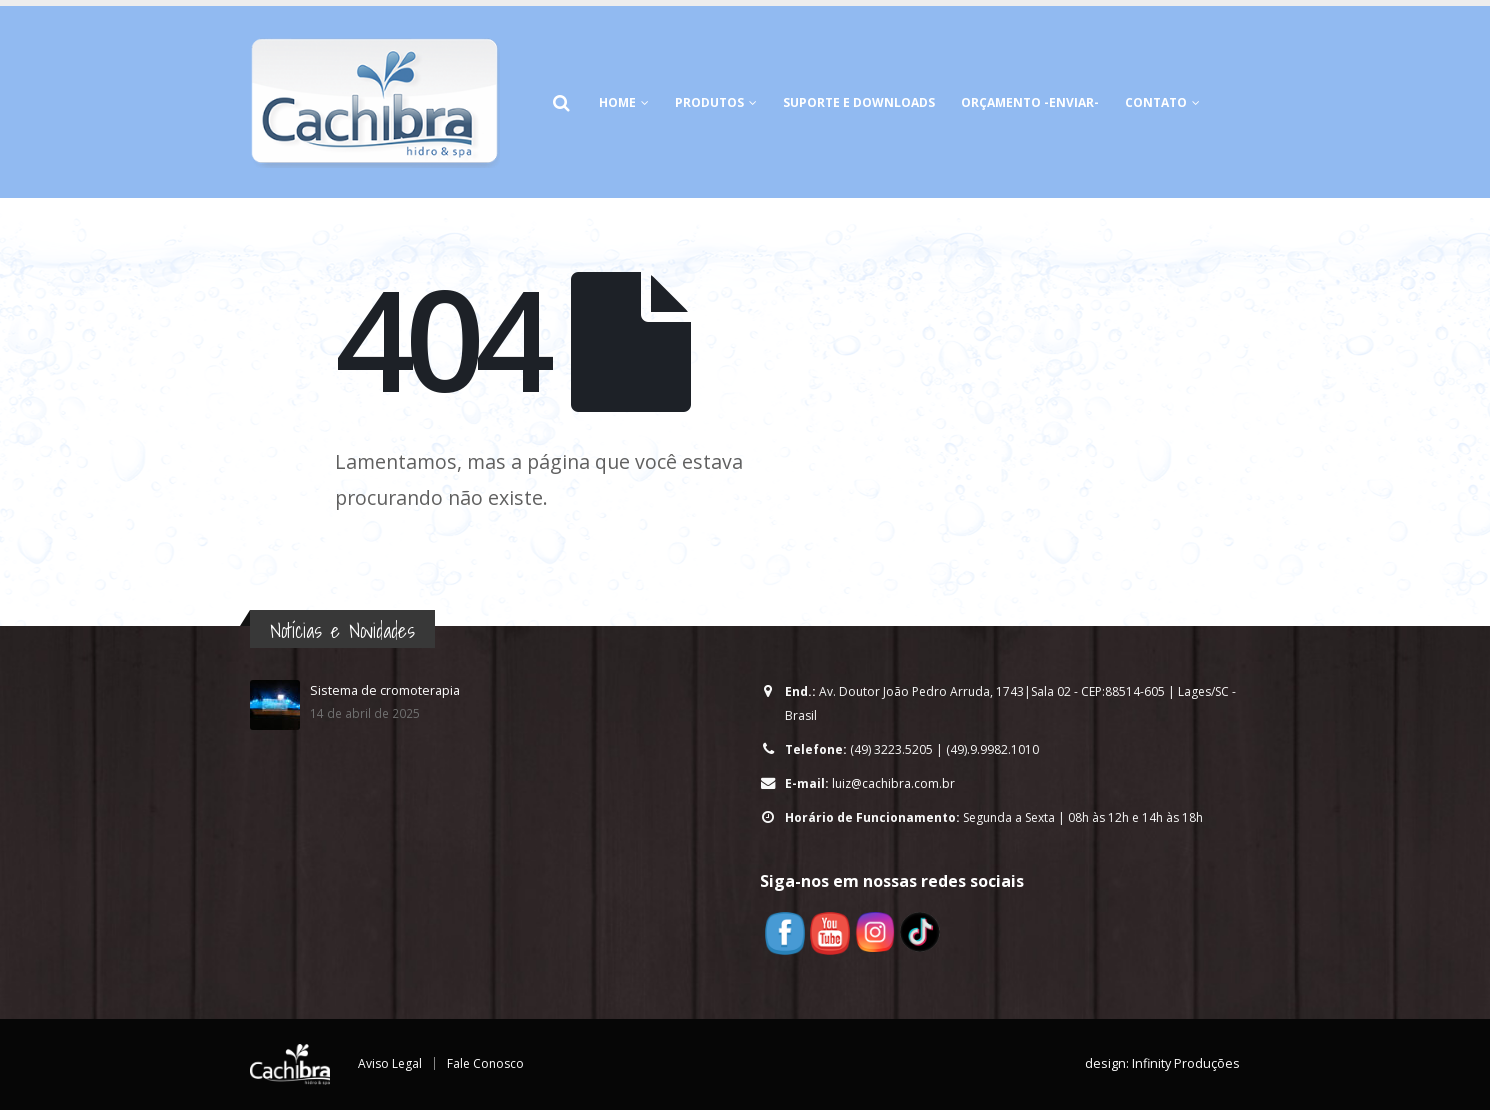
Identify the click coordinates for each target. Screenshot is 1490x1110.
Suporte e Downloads (859, 102)
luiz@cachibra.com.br (895, 783)
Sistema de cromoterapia (385, 690)
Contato (1156, 102)
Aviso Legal (391, 1063)
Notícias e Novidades (342, 630)
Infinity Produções (1186, 1063)
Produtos (709, 102)
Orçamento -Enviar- (1030, 102)
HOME (617, 102)
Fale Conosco (489, 1063)
